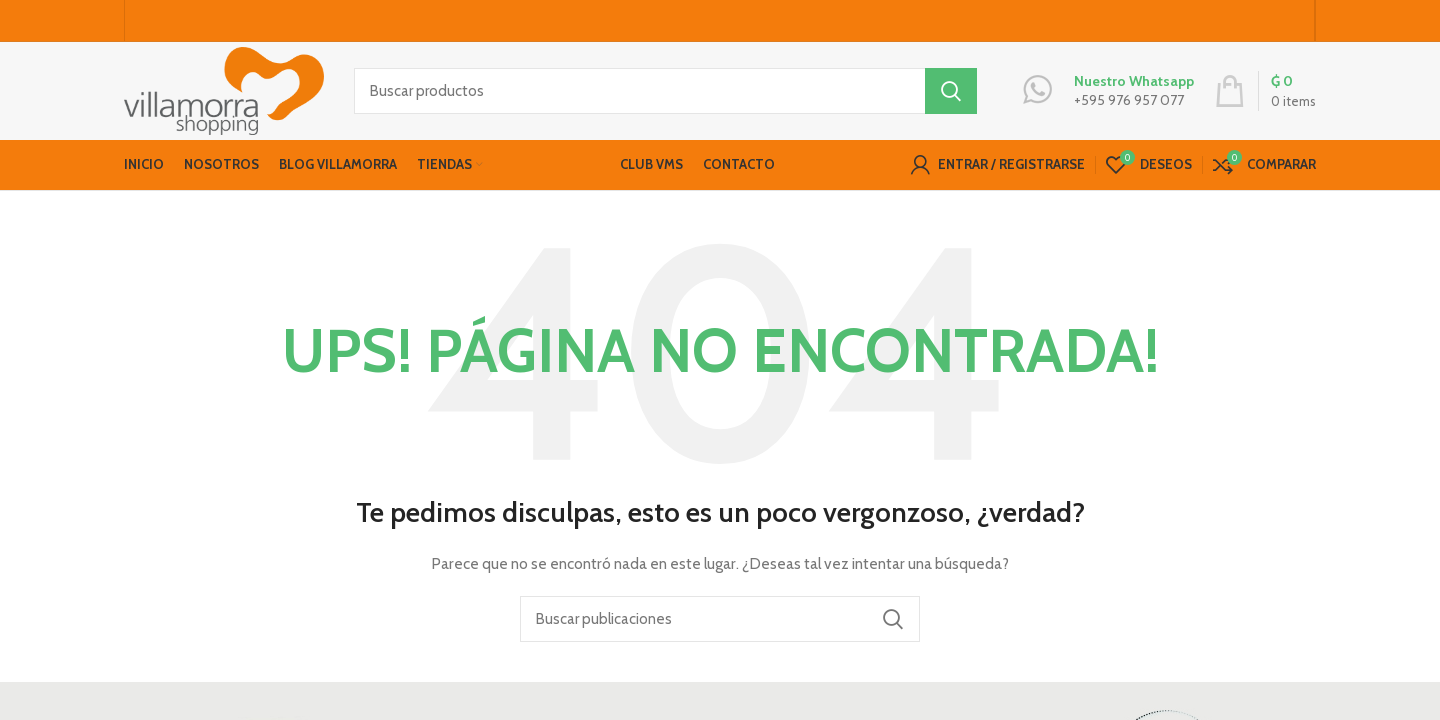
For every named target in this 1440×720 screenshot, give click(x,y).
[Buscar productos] (665, 95)
